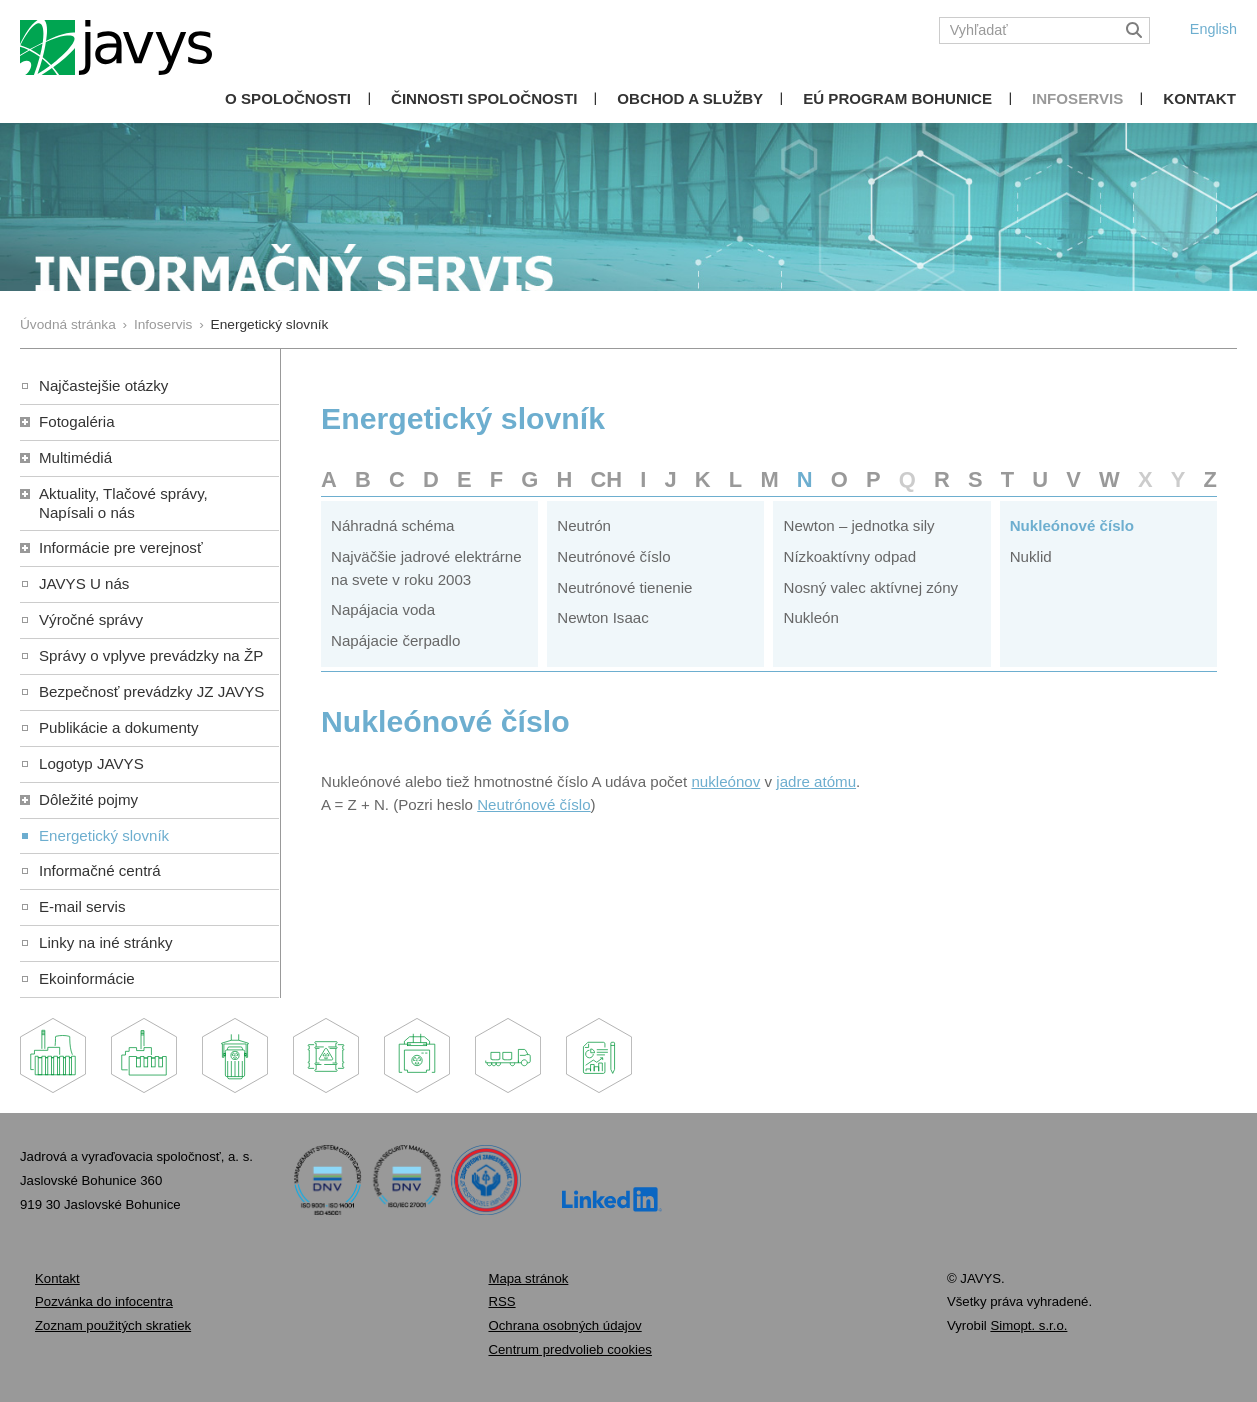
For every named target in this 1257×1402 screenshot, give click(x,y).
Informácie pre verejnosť (121, 547)
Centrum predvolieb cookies (569, 1349)
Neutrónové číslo (613, 556)
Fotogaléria (77, 421)
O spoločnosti (288, 98)
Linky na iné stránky (106, 942)
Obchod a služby (690, 98)
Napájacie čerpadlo (395, 640)
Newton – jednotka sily (858, 525)
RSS (501, 1301)
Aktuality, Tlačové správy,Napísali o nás (123, 503)
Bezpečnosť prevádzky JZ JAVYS (151, 691)
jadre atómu (816, 781)
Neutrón (584, 525)
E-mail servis (82, 906)
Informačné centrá (100, 870)
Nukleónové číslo (1072, 525)
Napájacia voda (383, 609)
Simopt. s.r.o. (1028, 1325)
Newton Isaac (603, 617)
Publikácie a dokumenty (119, 727)
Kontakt (1199, 98)
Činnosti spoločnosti (484, 98)
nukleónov (725, 781)
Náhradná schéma (392, 525)
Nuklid (1031, 556)
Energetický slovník (104, 835)
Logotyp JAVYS (91, 763)
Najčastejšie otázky (103, 385)
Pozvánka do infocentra (104, 1301)
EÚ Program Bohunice (897, 98)
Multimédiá (75, 457)
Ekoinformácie (87, 978)
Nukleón (810, 617)
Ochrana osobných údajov (564, 1325)
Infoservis (1077, 98)
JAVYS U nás (84, 583)
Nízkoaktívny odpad (849, 556)
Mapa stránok (528, 1278)
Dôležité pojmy (88, 799)
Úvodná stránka (68, 324)
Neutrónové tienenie (624, 587)
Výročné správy (91, 619)
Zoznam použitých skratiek (113, 1325)
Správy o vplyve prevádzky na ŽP (151, 655)
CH (606, 479)
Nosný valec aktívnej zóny (870, 587)
